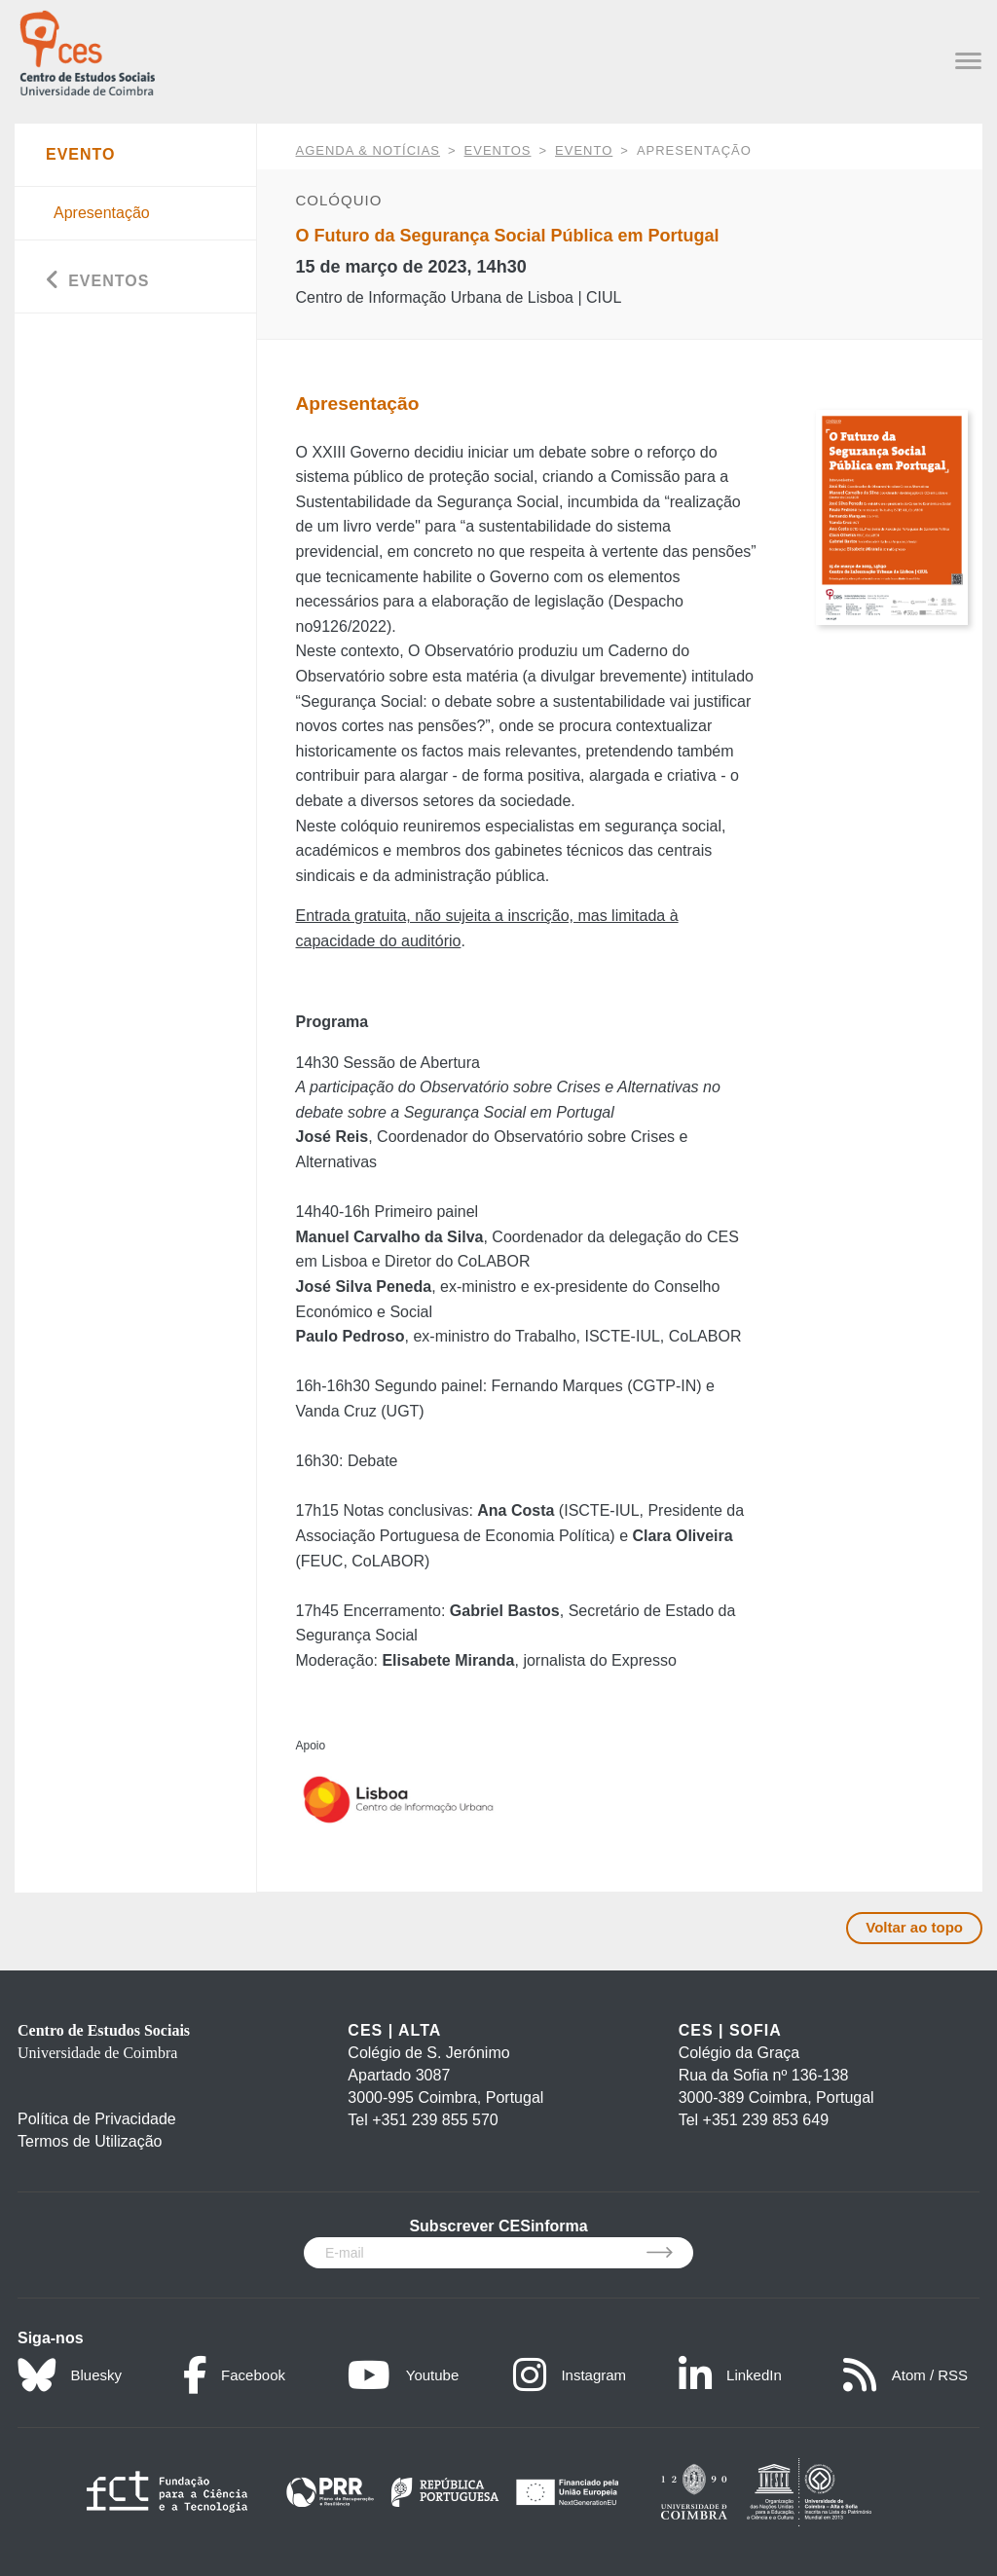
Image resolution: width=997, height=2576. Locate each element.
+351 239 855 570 (435, 2120)
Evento (583, 150)
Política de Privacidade (97, 2119)
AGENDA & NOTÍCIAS (368, 150)
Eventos (498, 150)
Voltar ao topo (914, 1927)
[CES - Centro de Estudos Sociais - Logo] (87, 51)
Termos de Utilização (90, 2141)
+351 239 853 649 (766, 2120)
